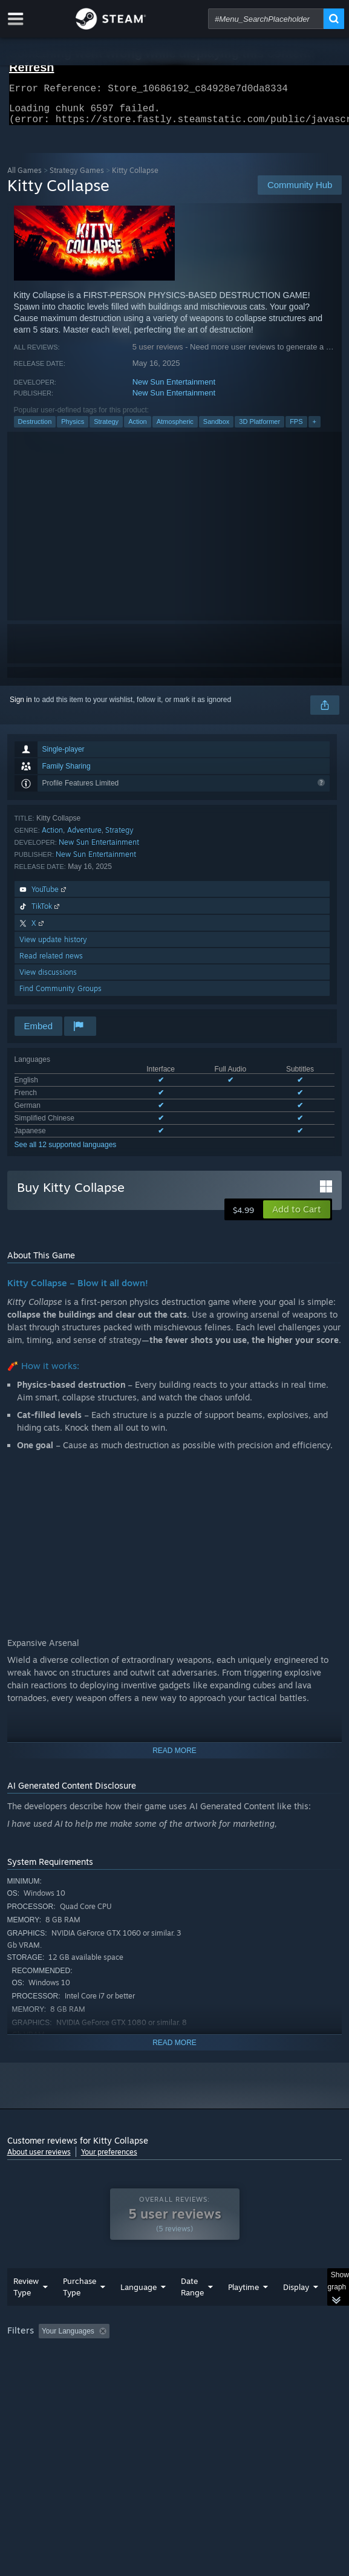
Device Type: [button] (31, 2386)
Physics (72, 428)
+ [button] (314, 428)
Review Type (26, 2310)
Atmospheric (175, 428)
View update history (53, 946)
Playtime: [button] (283, 2355)
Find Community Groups (60, 995)
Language (138, 2311)
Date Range (192, 2310)
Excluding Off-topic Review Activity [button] (190, 2355)
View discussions (48, 979)
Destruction (35, 428)
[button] (297, 1216)
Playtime (243, 2311)
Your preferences (109, 2159)
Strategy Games (77, 177)
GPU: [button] (263, 2371)
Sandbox (216, 428)
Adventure (84, 837)
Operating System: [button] (160, 2371)
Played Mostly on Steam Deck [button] (58, 2371)
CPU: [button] (222, 2371)
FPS (296, 428)
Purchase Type (79, 2310)
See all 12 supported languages (66, 1152)
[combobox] (266, 18)
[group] (174, 2370)
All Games (24, 177)
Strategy (106, 428)
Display (296, 2311)
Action (137, 428)
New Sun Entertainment (173, 389)
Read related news (51, 963)
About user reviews (39, 2159)
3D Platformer (259, 428)
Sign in (21, 707)
